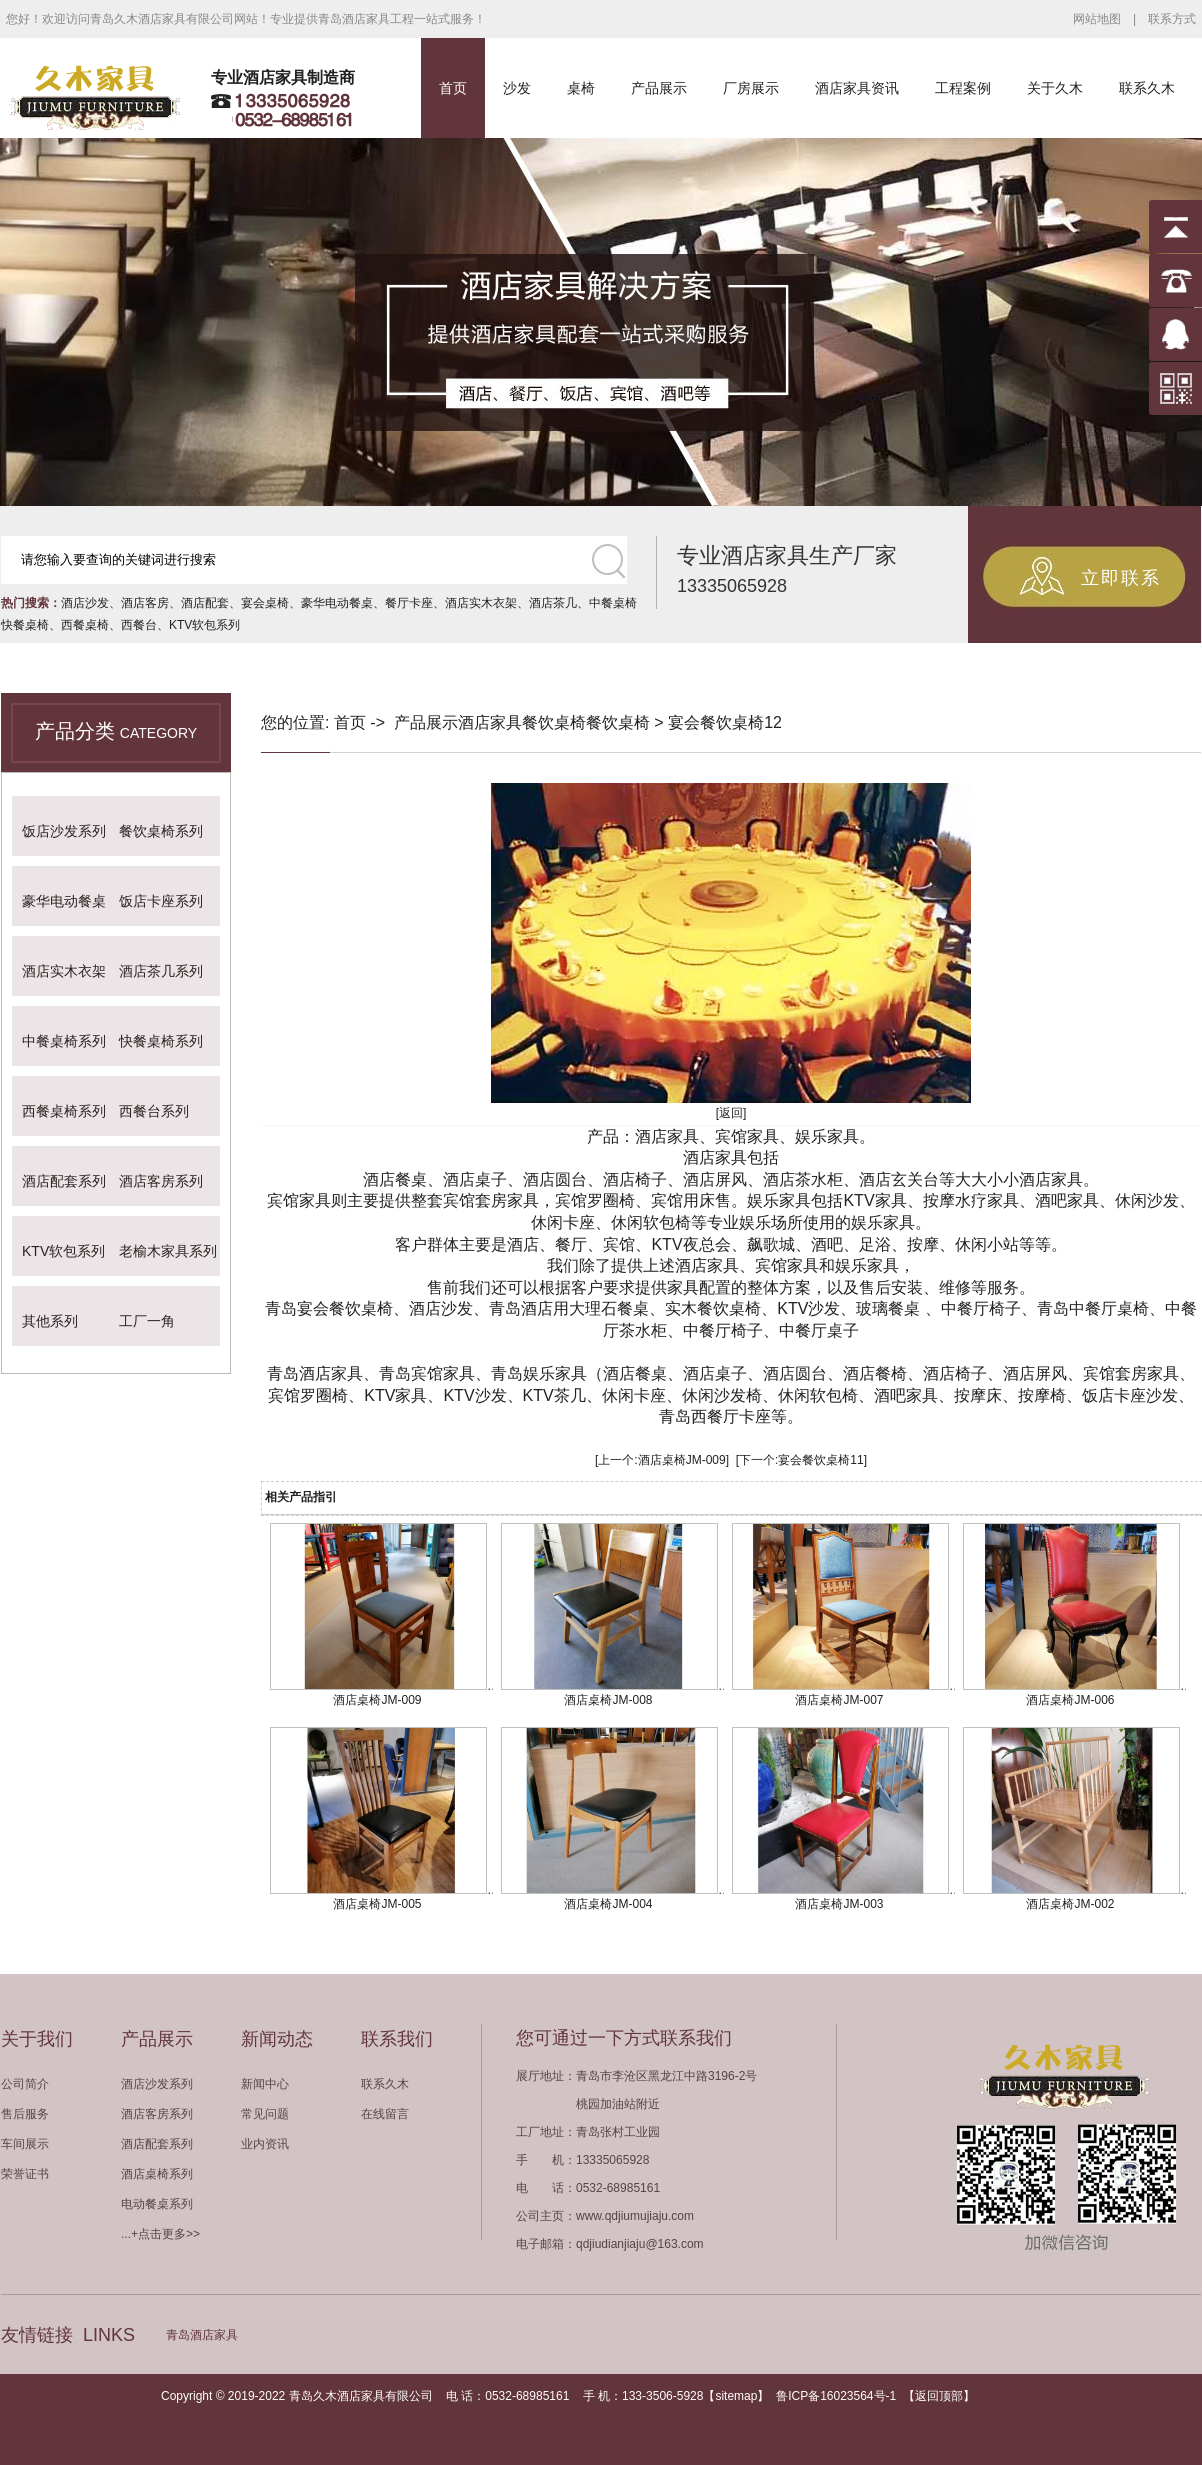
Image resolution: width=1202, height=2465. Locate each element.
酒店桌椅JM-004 (608, 1904)
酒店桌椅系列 (157, 2174)
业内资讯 (265, 2144)
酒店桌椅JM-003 (839, 1904)
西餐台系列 (154, 1111)
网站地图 (1097, 19)
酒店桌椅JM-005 (377, 1904)
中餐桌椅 (613, 603)
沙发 (517, 88)
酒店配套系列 (64, 1181)
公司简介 (25, 2084)
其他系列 (50, 1321)
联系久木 (1147, 88)
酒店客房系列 (161, 1181)
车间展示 (25, 2144)
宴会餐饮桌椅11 (820, 1460)
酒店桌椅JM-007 (839, 1700)
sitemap (736, 2396)
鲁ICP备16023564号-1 (836, 2396)
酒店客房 (145, 603)
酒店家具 (490, 722)
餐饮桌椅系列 (161, 831)
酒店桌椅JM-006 (1070, 1700)
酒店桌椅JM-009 (682, 1460)
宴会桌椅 (265, 603)
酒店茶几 (553, 603)
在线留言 (385, 2114)
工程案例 (963, 88)
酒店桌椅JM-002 (1070, 1904)
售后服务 (25, 2114)
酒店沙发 (85, 603)
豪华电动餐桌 (337, 603)
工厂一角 (147, 1321)
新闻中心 (265, 2084)
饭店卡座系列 (161, 901)
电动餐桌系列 (157, 2204)
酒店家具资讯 (857, 88)
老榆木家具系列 (168, 1251)
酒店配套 (205, 603)
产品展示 (659, 88)
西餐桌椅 (85, 625)
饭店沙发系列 (64, 831)
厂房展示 (751, 88)
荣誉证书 (25, 2174)
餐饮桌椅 (554, 722)
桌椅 (581, 88)
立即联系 (1121, 578)
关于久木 (1055, 88)
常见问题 (265, 2114)
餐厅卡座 (409, 603)
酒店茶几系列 (161, 971)
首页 (453, 88)
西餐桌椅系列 (64, 1111)
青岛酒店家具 (202, 2335)
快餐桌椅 (25, 625)
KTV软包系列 (204, 625)
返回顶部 (939, 2396)
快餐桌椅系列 (161, 1041)
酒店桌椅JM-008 (608, 1700)
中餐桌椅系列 (64, 1041)
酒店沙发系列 (157, 2084)
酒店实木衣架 (481, 603)
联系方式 (1172, 19)
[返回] (731, 1113)
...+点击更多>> (160, 2234)
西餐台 (139, 625)
